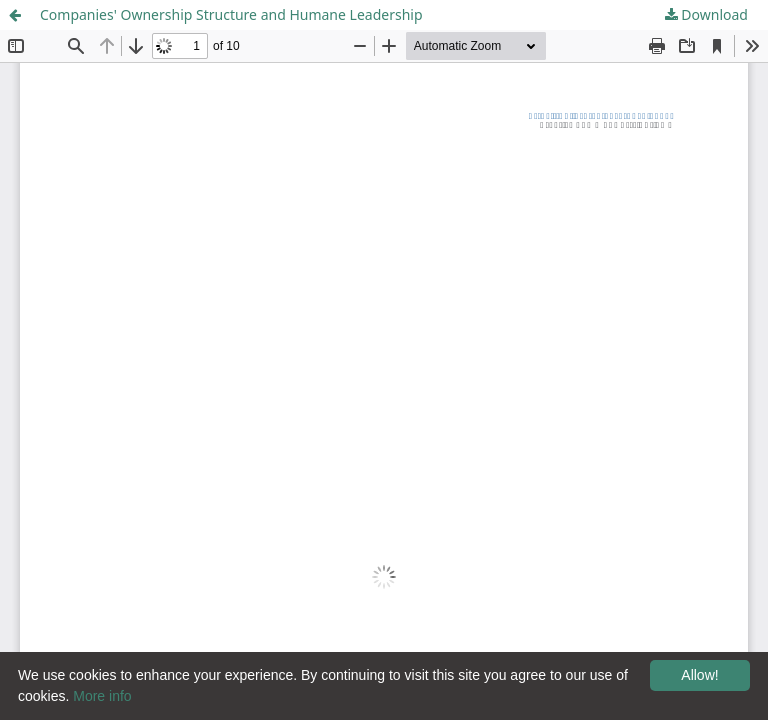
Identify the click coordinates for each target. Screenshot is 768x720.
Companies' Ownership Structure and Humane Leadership (231, 14)
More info (102, 696)
